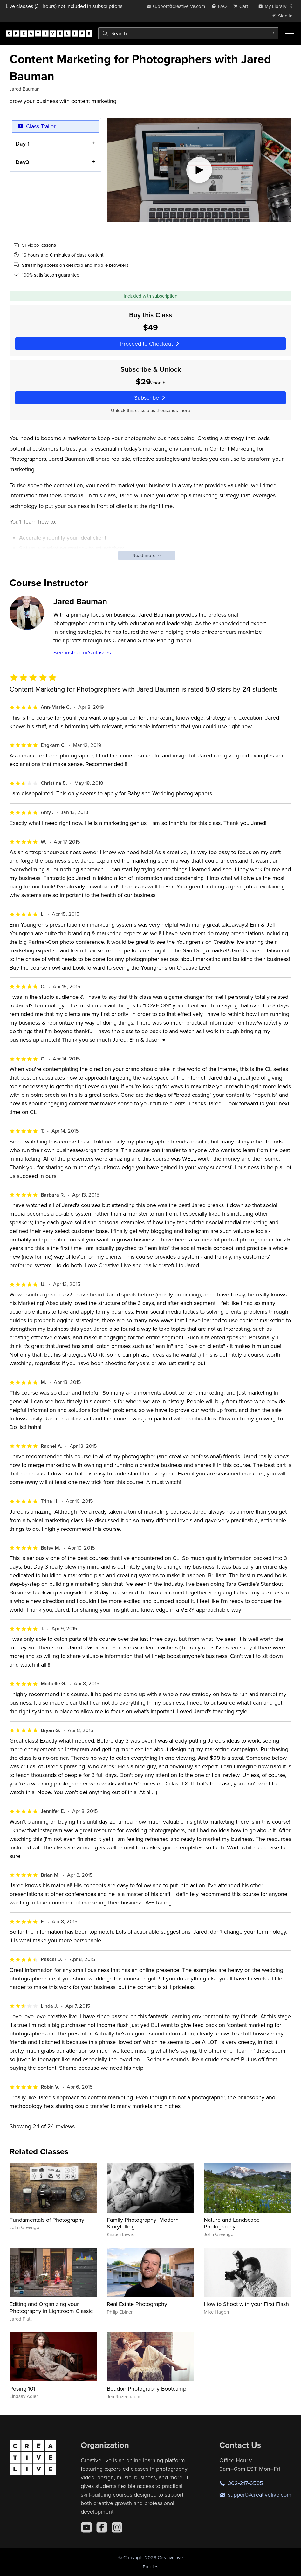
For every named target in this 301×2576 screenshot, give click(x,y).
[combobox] (188, 33)
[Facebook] (101, 2527)
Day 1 (23, 143)
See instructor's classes (82, 652)
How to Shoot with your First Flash (246, 2304)
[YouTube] (86, 2527)
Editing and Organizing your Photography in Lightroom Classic (51, 2307)
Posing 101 (22, 2389)
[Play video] (199, 170)
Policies (150, 2566)
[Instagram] (117, 2527)
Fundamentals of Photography (47, 2220)
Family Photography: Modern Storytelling (143, 2223)
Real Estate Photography (137, 2304)
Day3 (22, 162)
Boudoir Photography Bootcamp (146, 2389)
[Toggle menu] (289, 33)
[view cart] (242, 6)
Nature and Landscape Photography (232, 2223)
